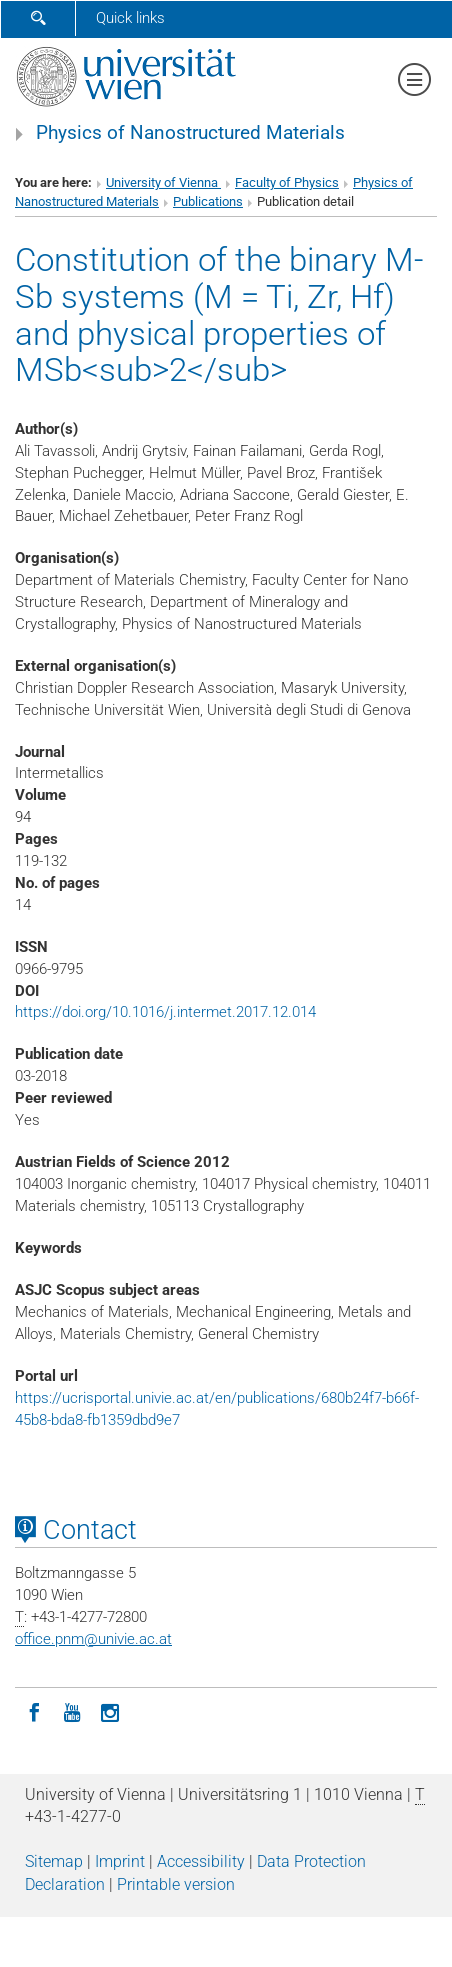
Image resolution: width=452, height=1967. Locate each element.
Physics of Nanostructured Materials (190, 133)
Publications (208, 201)
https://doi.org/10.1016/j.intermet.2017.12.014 (165, 1012)
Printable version (176, 1884)
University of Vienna (163, 182)
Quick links (130, 18)
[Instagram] (110, 1711)
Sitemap (54, 1861)
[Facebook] (34, 1711)
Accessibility (201, 1861)
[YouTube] (72, 1711)
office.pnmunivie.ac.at (93, 1639)
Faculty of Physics (287, 182)
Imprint (120, 1861)
